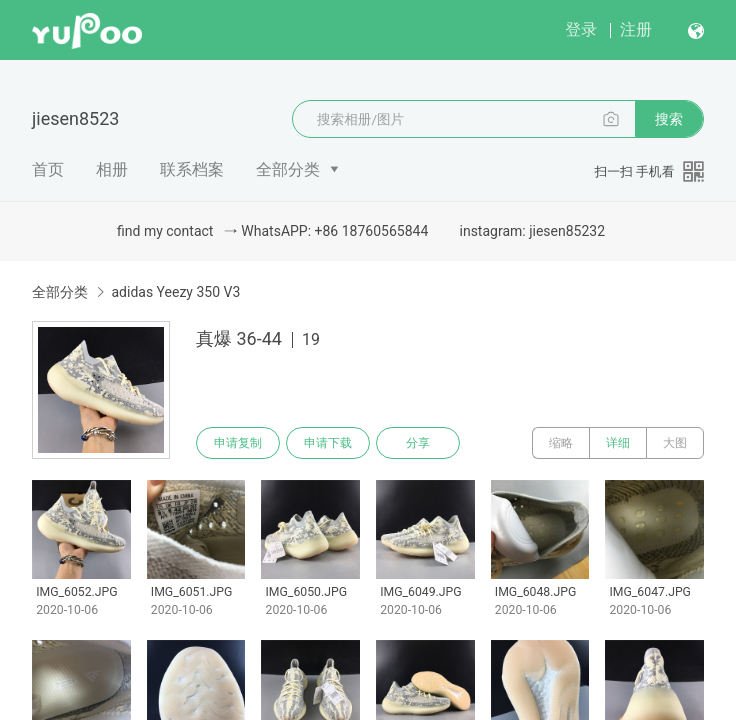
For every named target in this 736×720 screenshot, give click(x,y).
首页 (48, 169)
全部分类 (288, 169)
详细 (618, 443)
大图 (675, 443)
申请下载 (328, 443)
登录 (581, 29)
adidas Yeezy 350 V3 (175, 292)
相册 (112, 169)
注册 (636, 29)
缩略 (561, 443)
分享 (418, 443)
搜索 (669, 119)
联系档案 (192, 169)
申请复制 (238, 443)
